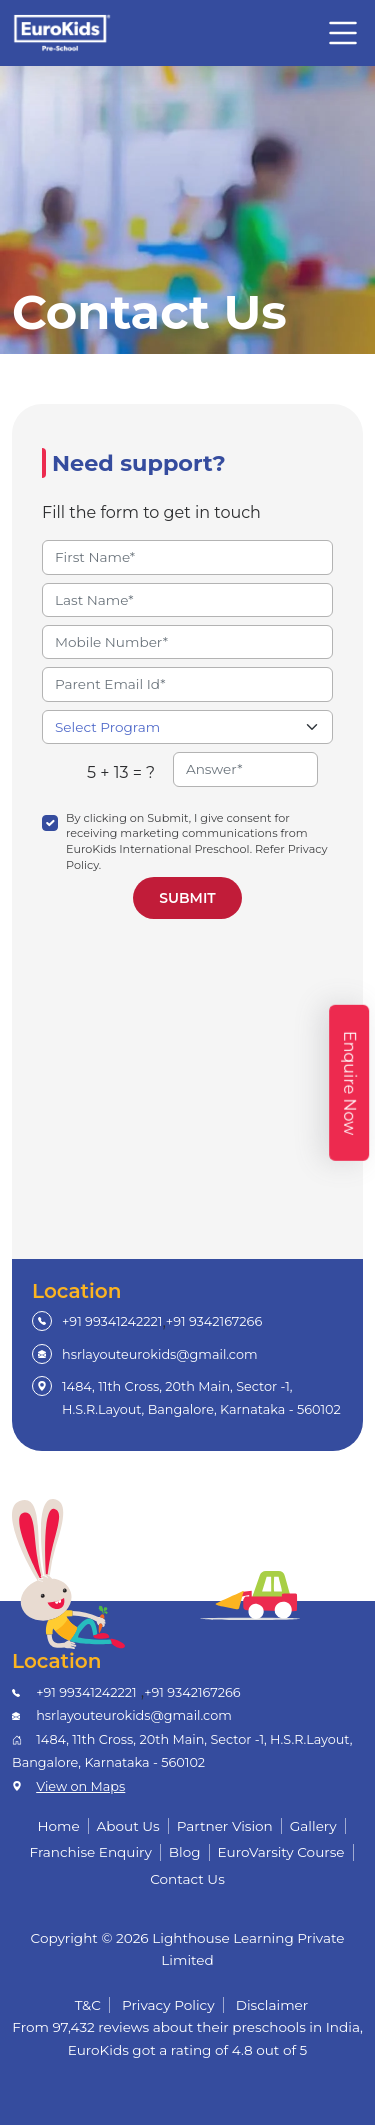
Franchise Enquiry (90, 1852)
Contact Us (187, 1879)
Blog (185, 1852)
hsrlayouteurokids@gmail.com (160, 1354)
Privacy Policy (168, 2005)
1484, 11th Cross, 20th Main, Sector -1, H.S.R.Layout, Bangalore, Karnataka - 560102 (201, 1397)
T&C (88, 2005)
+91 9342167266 (214, 1321)
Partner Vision (225, 1826)
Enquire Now (349, 1082)
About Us (128, 1826)
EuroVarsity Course (281, 1852)
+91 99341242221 (112, 1321)
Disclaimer (272, 2005)
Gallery (313, 1826)
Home (58, 1826)
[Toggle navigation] (343, 33)
